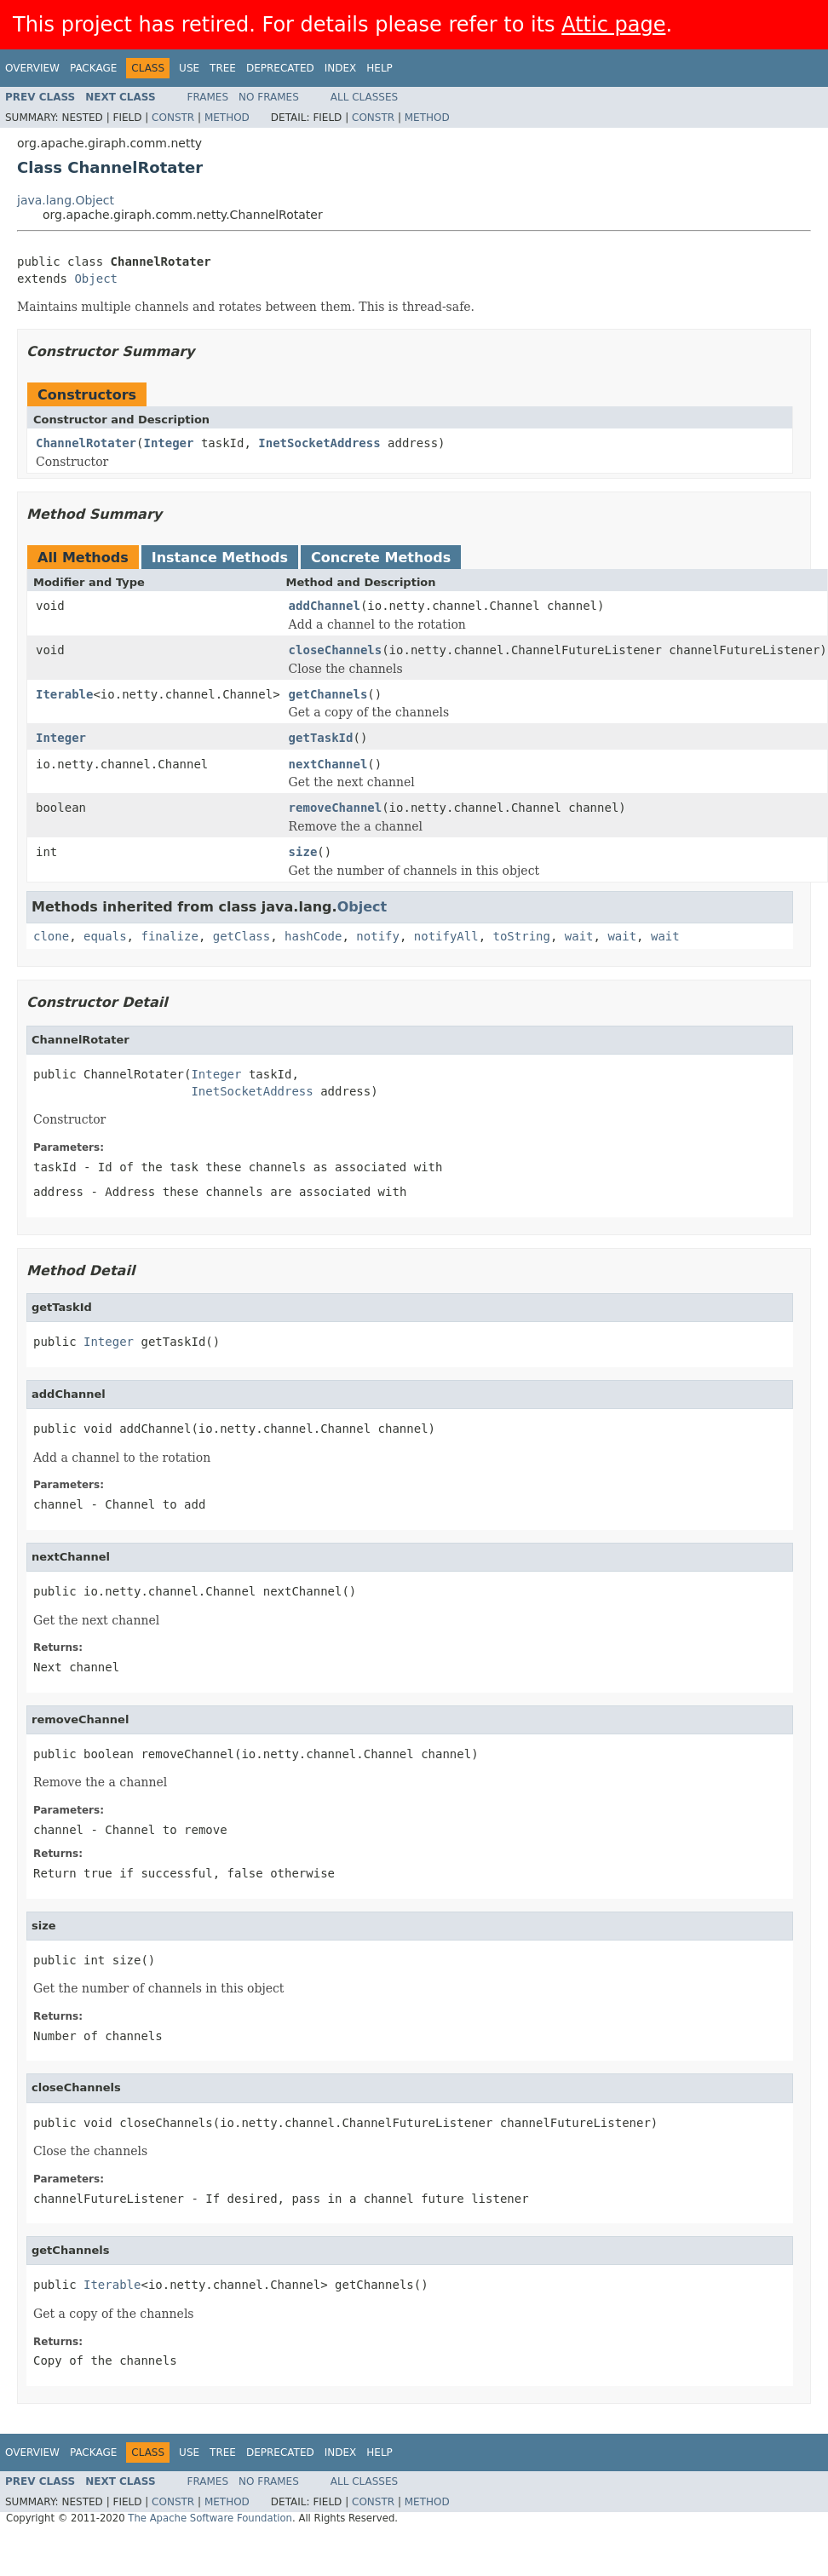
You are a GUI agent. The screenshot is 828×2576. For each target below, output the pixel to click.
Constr (173, 118)
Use (189, 68)
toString (521, 936)
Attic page (613, 25)
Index (341, 68)
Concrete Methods (381, 557)
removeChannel (335, 807)
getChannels (328, 694)
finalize (169, 936)
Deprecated (280, 68)
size (303, 852)
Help (379, 68)
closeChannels (335, 650)
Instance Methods (220, 557)
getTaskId (321, 738)
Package (93, 68)
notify (378, 936)
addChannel (324, 605)
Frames (208, 97)
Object (96, 278)
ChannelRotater (86, 443)
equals (105, 936)
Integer (168, 443)
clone (51, 936)
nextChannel (328, 764)
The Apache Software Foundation (210, 2518)
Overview (32, 68)
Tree (223, 68)
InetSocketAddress (319, 443)
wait (579, 936)
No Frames (269, 97)
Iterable (64, 694)
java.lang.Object (65, 200)
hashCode (313, 936)
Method (227, 118)
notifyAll (446, 936)
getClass (241, 936)
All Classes (364, 97)
